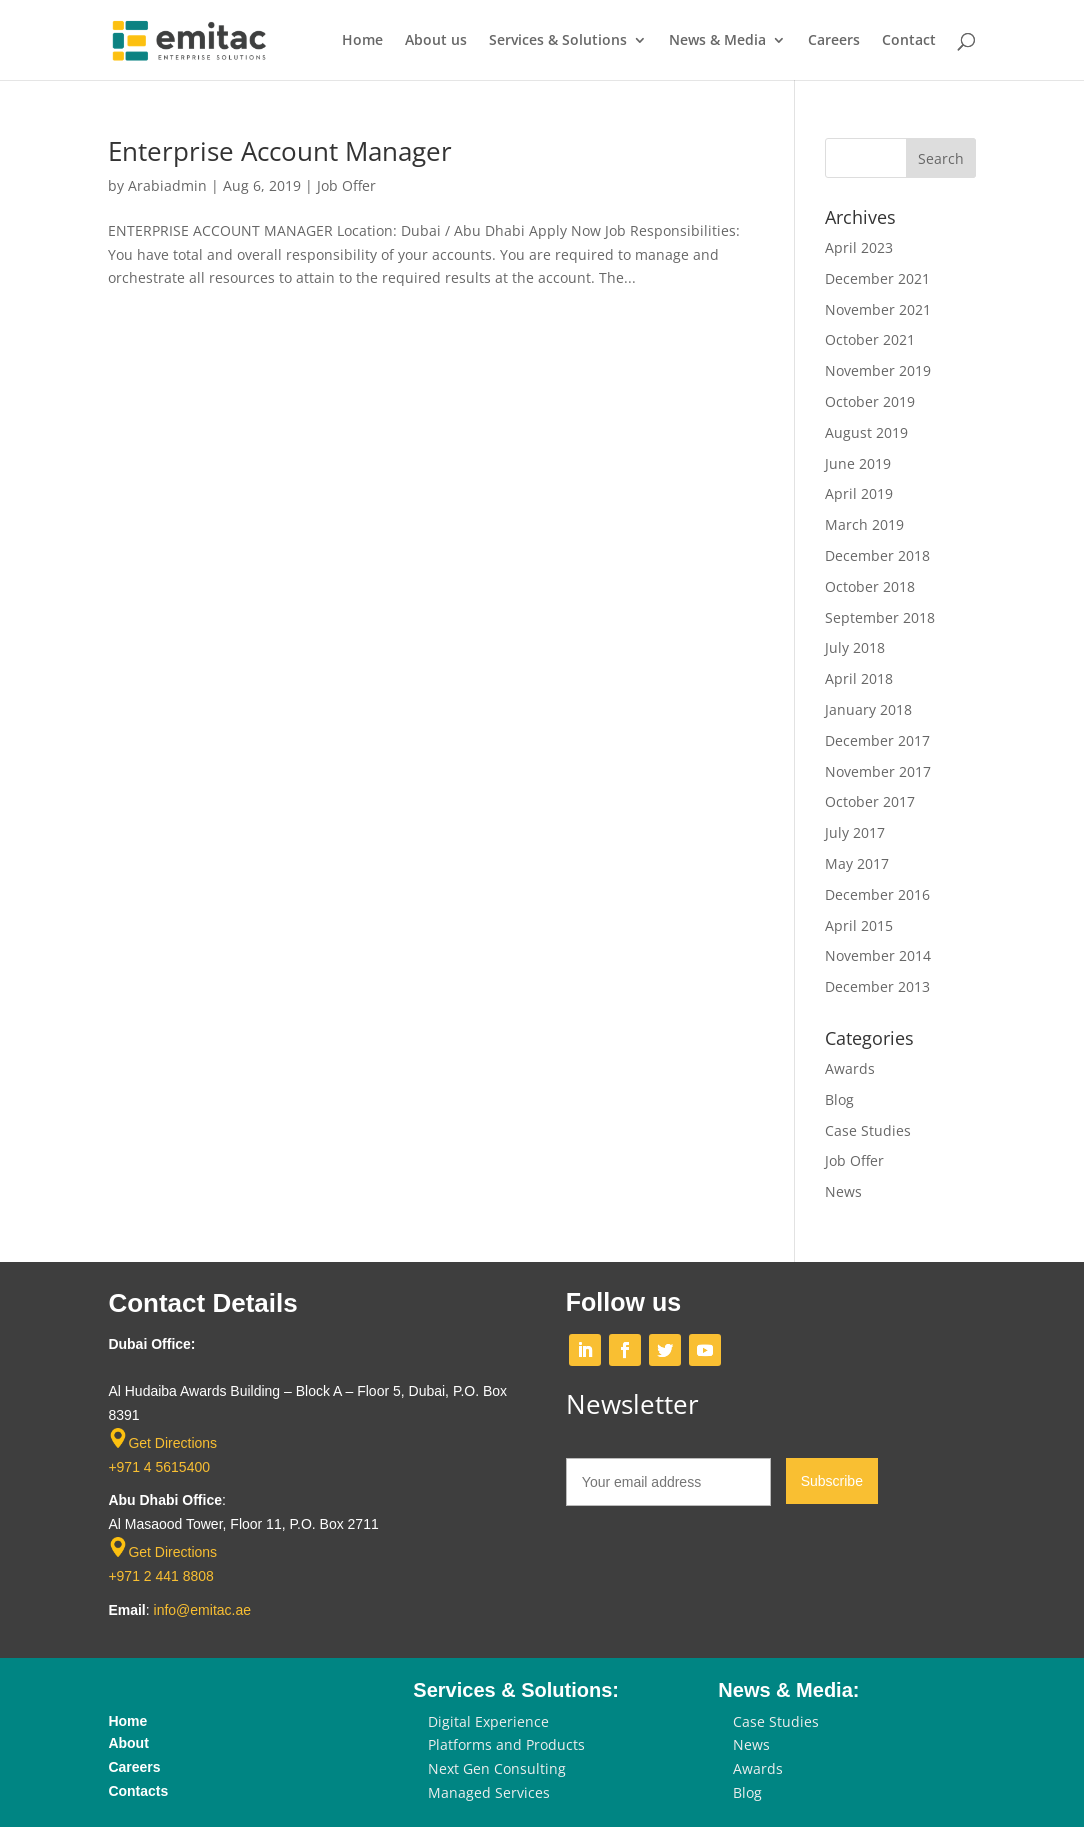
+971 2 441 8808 (161, 1576)
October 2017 (870, 801)
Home (362, 41)
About (128, 1743)
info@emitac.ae (202, 1610)
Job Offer (346, 185)
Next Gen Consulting (497, 1768)
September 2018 (880, 617)
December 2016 (877, 894)
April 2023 (859, 247)
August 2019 (866, 432)
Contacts (138, 1791)
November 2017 (878, 771)
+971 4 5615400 (159, 1467)
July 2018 (855, 647)
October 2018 (870, 586)
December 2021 (877, 278)
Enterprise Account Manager (280, 151)
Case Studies (868, 1130)
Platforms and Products (506, 1744)
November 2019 (878, 370)
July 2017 (855, 832)
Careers (834, 41)
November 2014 (878, 955)
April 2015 (859, 925)
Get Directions (172, 1443)
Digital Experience (488, 1721)
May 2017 (857, 863)
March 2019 (864, 524)
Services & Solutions (558, 41)
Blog (839, 1099)
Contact (909, 41)
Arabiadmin (167, 185)
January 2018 (868, 709)
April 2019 (859, 493)
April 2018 (859, 678)
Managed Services (489, 1792)
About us (436, 41)
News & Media (717, 41)
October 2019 (870, 401)
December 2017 (877, 740)
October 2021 (870, 339)
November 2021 (878, 309)
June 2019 (858, 463)
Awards (850, 1068)
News (843, 1191)
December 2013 (877, 986)
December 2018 (877, 555)
